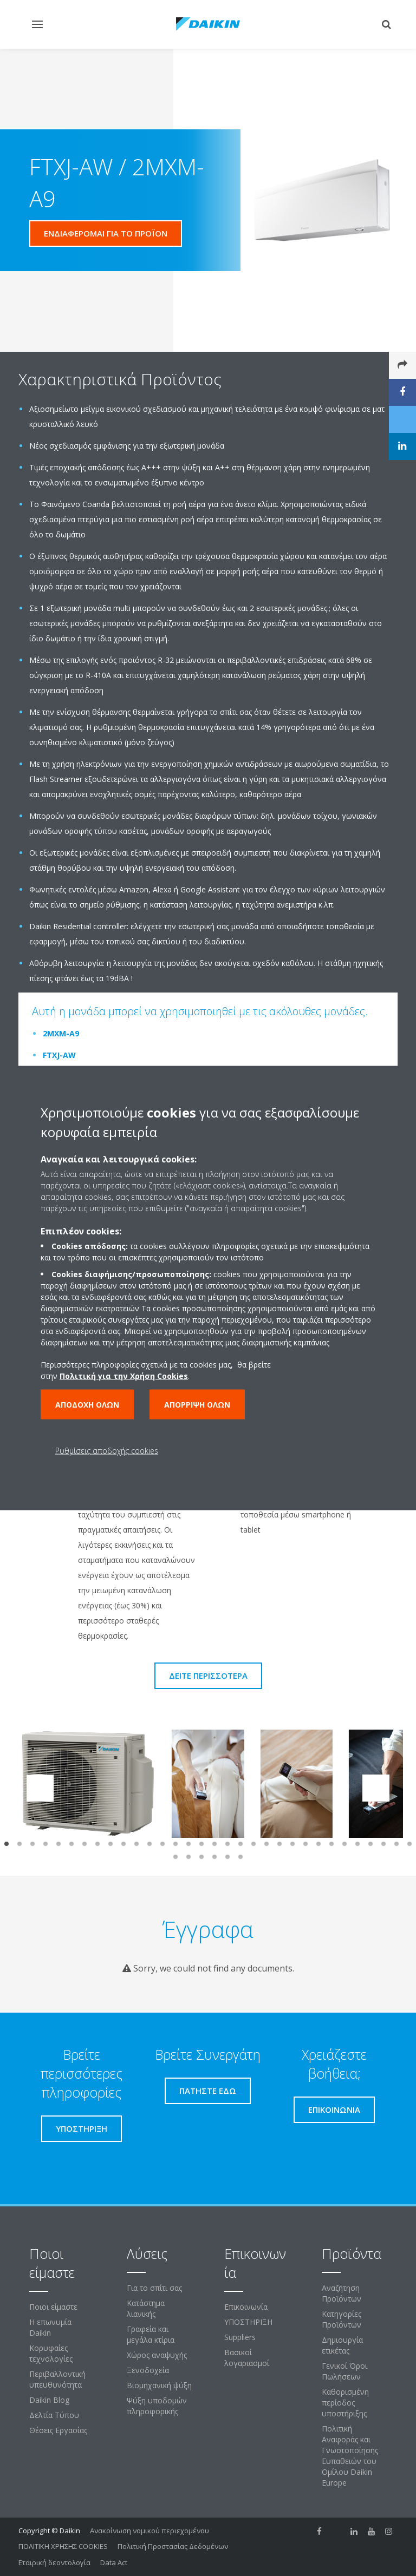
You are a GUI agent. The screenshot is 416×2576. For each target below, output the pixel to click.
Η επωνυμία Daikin (50, 2327)
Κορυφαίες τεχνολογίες (51, 2353)
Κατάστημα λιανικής (146, 2308)
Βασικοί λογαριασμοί (246, 2357)
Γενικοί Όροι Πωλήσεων (344, 2371)
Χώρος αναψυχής (157, 2355)
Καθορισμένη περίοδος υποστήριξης (345, 2403)
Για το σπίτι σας (154, 2288)
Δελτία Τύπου (54, 2415)
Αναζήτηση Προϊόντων (341, 2293)
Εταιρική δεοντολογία (54, 2562)
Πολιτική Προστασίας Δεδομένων (173, 2546)
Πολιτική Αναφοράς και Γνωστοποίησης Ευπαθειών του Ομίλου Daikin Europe (350, 2455)
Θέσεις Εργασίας (58, 2430)
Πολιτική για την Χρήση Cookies (124, 1376)
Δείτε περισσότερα (208, 1675)
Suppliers (240, 2337)
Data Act (113, 2562)
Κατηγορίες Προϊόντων (341, 2319)
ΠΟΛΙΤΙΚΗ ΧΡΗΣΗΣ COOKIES (63, 2546)
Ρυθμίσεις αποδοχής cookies (106, 1450)
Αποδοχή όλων (87, 1404)
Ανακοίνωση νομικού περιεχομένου (149, 2530)
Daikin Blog (49, 2400)
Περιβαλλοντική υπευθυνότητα (57, 2379)
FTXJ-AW (59, 1055)
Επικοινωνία (246, 2307)
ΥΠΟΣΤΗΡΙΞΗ (248, 2322)
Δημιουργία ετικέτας (342, 2345)
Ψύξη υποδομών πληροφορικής (157, 2405)
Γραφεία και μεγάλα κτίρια (150, 2334)
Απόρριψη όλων (197, 1404)
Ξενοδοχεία (148, 2370)
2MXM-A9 (61, 1033)
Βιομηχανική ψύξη (159, 2385)
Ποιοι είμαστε (53, 2307)
